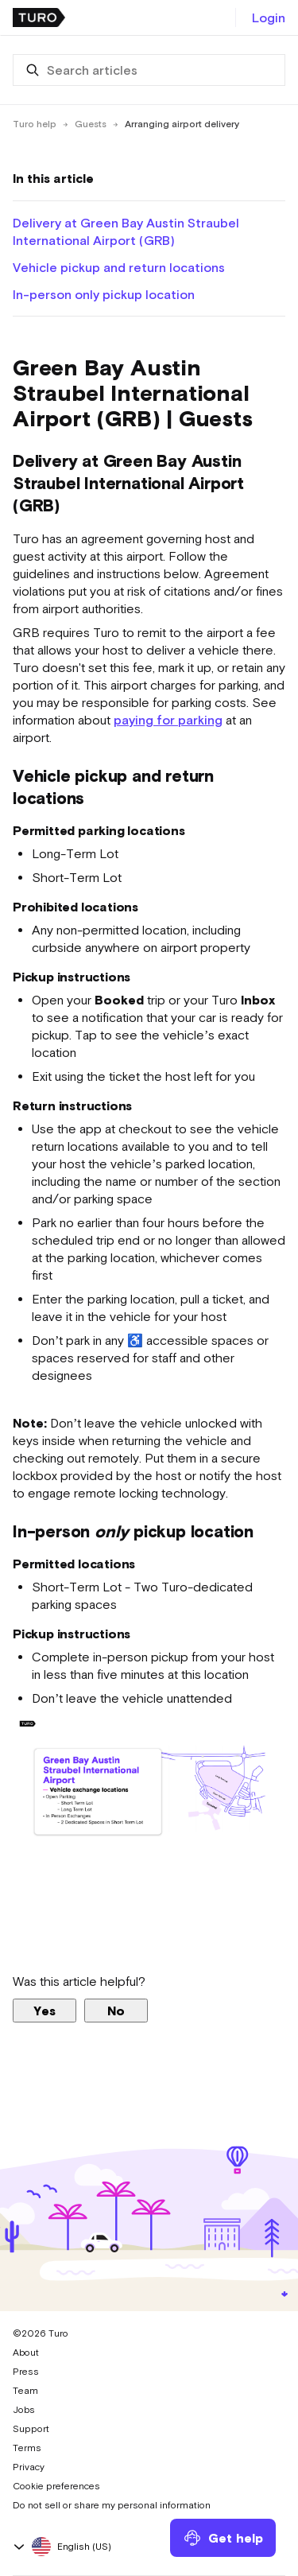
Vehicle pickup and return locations (119, 267)
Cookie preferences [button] (56, 2486)
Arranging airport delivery (182, 124)
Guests (90, 124)
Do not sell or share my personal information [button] (112, 2505)
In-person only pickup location (104, 294)
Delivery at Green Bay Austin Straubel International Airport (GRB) (126, 231)
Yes (44, 2010)
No (116, 2010)
